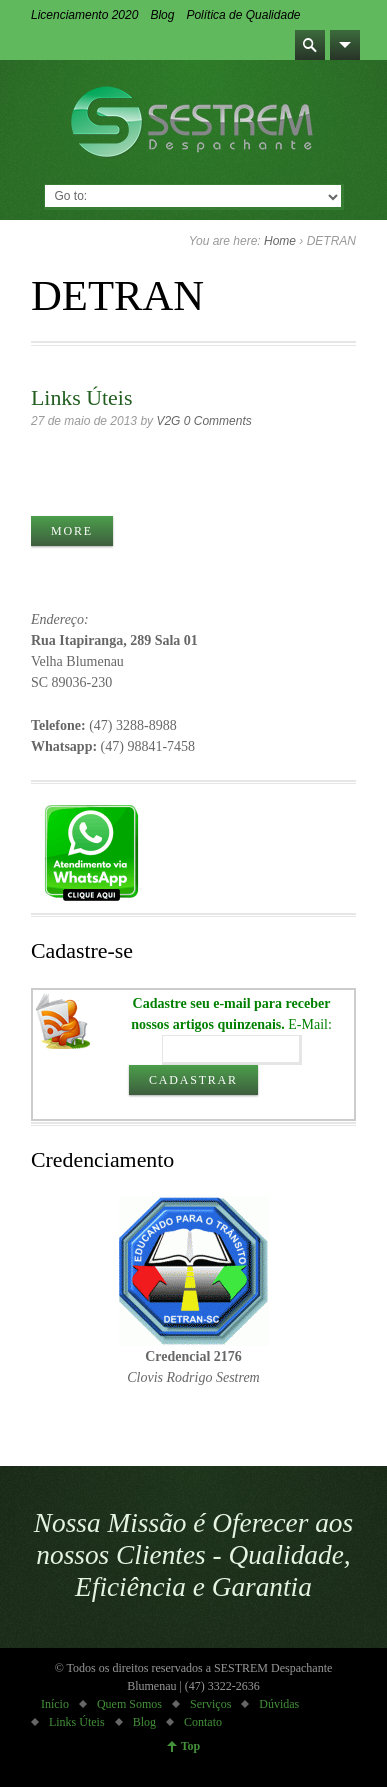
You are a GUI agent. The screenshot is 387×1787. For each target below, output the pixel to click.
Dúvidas (279, 1704)
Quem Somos (129, 1704)
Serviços (210, 1704)
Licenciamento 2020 (84, 15)
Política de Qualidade (243, 15)
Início (55, 1704)
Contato (203, 1722)
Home (280, 241)
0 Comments (218, 421)
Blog (162, 15)
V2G (168, 421)
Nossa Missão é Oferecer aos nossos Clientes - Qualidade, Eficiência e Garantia (193, 1555)
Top (191, 1746)
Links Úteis (81, 398)
